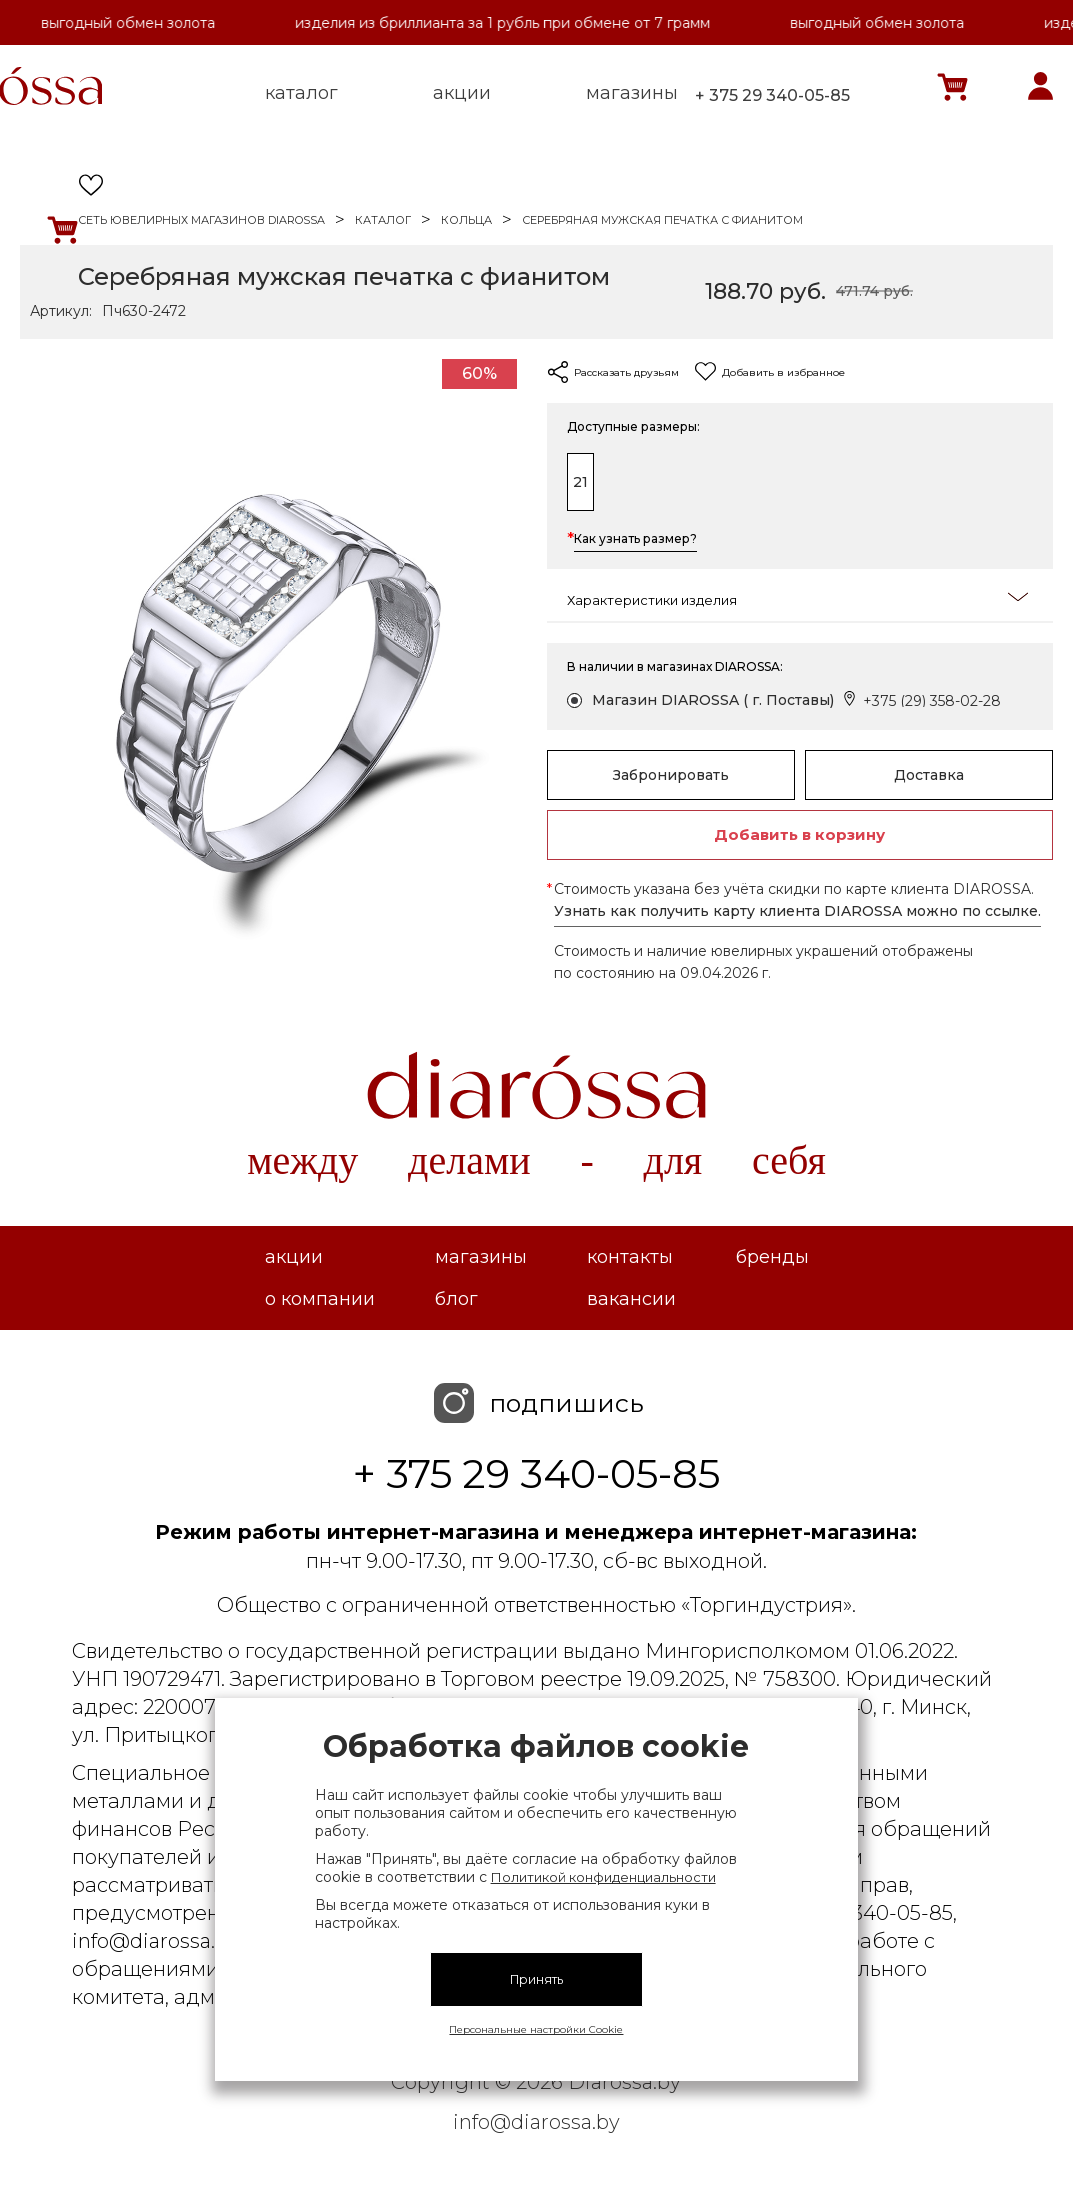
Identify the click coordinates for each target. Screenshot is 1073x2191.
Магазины (481, 1257)
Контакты (630, 1257)
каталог (301, 93)
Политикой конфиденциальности (603, 1877)
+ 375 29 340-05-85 (772, 95)
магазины (632, 93)
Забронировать (671, 775)
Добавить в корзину (799, 834)
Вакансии (631, 1299)
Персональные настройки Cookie (536, 2029)
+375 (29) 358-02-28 (932, 701)
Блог (456, 1299)
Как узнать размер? (635, 540)
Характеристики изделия (798, 598)
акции (462, 93)
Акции (294, 1257)
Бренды (772, 1257)
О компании (320, 1299)
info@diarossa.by (536, 2122)
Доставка (929, 775)
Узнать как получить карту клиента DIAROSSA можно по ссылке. (797, 911)
